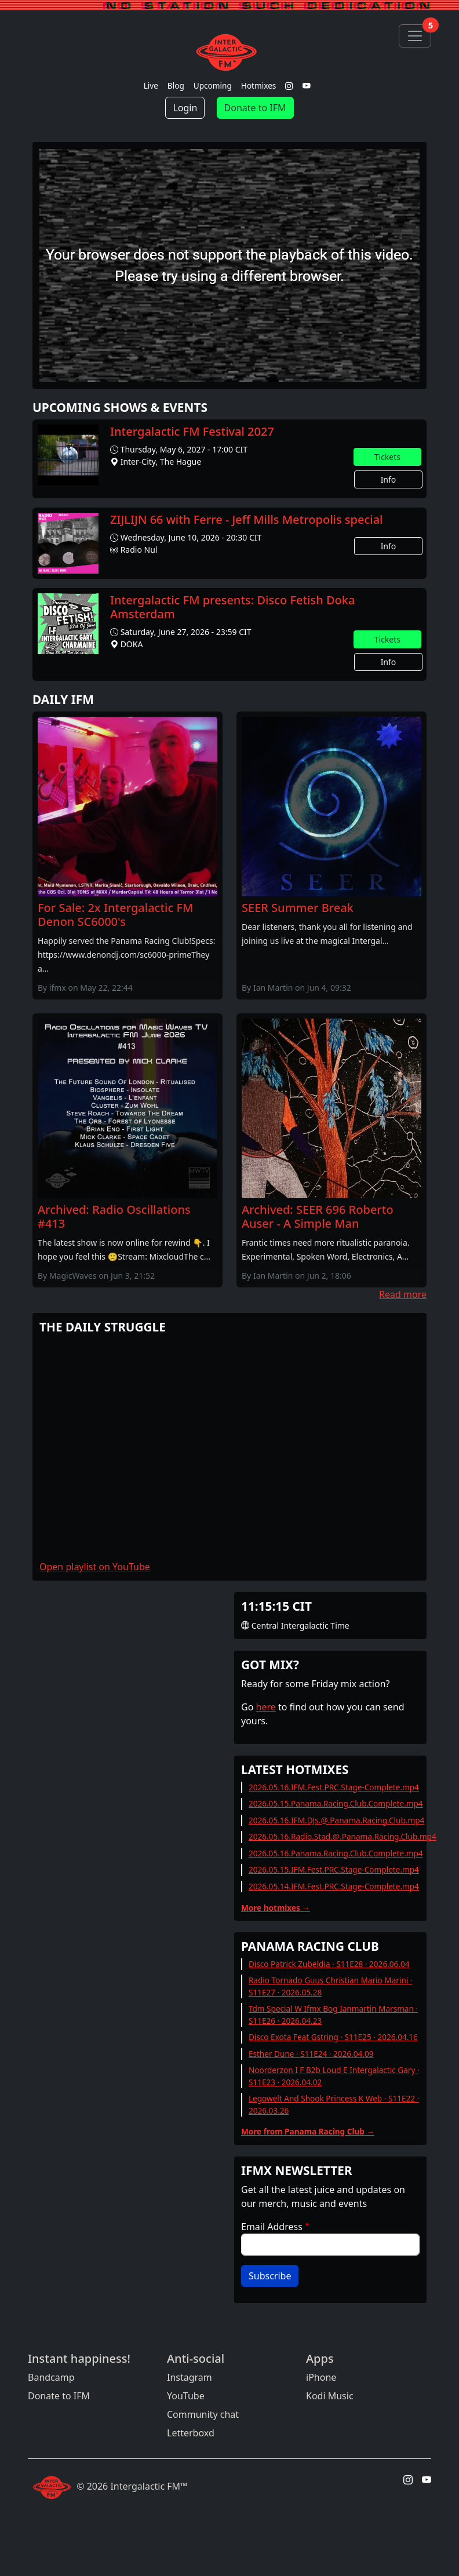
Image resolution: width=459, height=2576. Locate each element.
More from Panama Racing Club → (307, 2131)
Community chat (203, 2414)
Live (151, 85)
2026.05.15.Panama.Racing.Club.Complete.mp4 (336, 1803)
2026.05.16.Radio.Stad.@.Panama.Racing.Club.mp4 (342, 1836)
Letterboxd (190, 2433)
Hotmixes (258, 85)
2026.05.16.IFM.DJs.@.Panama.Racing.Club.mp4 (336, 1820)
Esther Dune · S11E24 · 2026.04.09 (311, 2053)
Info (388, 479)
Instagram (189, 2377)
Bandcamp (51, 2377)
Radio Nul (139, 549)
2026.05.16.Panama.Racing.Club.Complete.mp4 (336, 1853)
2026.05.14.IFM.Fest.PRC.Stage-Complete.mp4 (334, 1886)
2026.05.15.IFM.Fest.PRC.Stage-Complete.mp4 (334, 1869)
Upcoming (213, 85)
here (266, 1707)
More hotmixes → (275, 1907)
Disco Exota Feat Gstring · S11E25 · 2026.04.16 (333, 2036)
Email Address (272, 2226)
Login (185, 107)
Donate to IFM (255, 107)
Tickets (387, 456)
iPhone (321, 2377)
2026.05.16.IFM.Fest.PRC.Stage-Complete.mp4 (334, 1787)
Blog (175, 85)
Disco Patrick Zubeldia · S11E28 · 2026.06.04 (329, 1963)
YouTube (186, 2395)
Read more (403, 1294)
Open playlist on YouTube (94, 1566)
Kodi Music (330, 2395)
